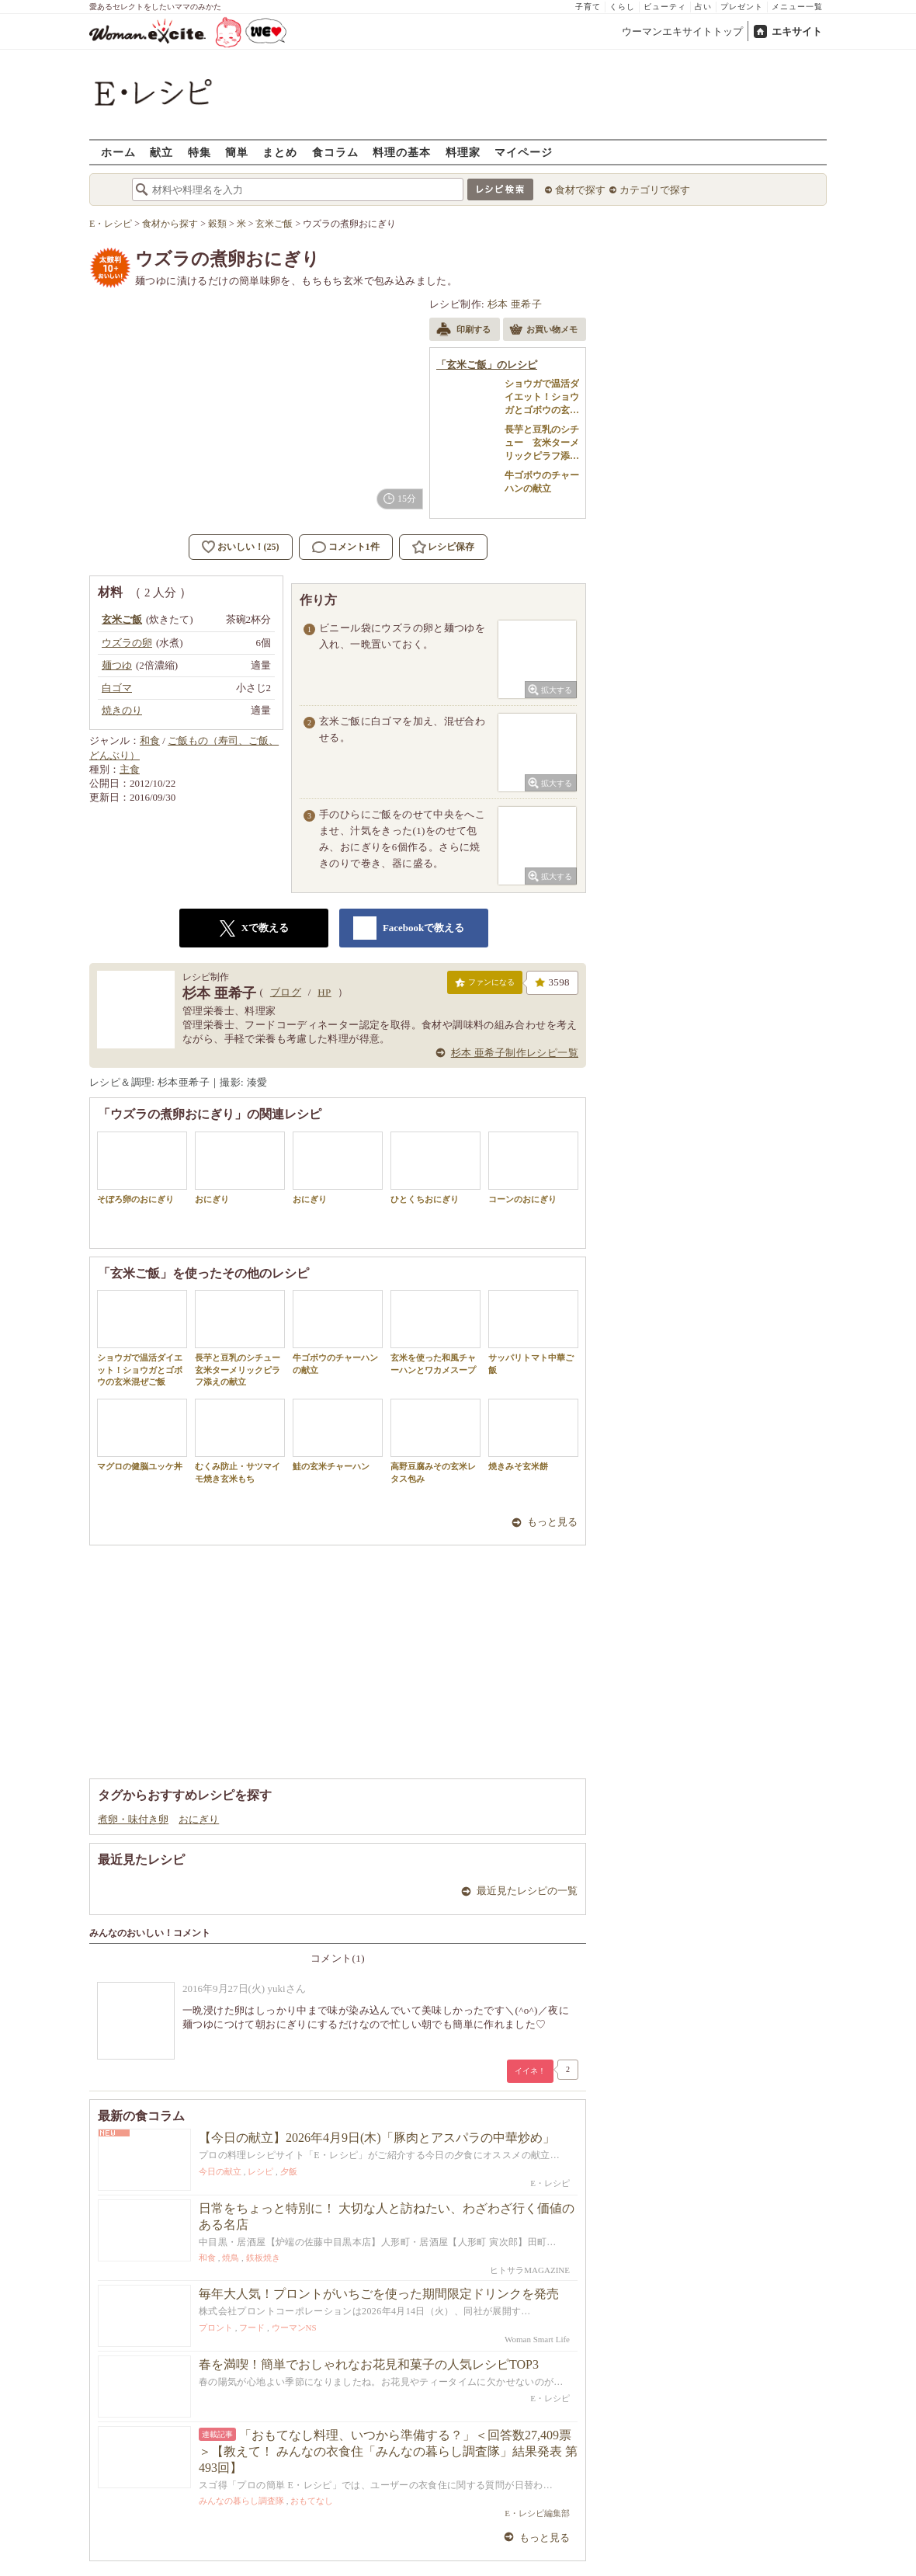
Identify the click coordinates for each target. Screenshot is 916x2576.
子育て (588, 6)
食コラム (335, 151)
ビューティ (665, 6)
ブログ (285, 992)
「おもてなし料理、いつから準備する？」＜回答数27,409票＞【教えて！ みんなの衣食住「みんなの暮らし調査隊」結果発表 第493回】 (388, 2451)
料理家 (463, 151)
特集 (199, 151)
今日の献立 (220, 2171)
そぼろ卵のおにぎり (142, 1168)
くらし (622, 6)
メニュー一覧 (797, 6)
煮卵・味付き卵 (133, 1819)
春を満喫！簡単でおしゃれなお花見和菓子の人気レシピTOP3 (369, 2364)
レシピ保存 (451, 546)
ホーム (118, 151)
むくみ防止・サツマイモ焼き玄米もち (240, 1441)
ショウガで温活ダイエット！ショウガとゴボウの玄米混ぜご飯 (142, 1338)
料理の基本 (402, 151)
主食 (130, 769)
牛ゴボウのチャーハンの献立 (338, 1332)
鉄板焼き (263, 2257)
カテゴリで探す (654, 190)
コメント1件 (346, 547)
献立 (161, 151)
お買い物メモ (543, 331)
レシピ (260, 2171)
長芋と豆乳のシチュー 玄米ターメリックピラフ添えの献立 (242, 1338)
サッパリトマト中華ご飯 (533, 1332)
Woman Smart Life (537, 2339)
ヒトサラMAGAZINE (530, 2270)
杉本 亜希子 (515, 304)
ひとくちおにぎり (435, 1168)
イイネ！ (530, 2071)
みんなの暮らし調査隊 (241, 2500)
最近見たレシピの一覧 (527, 1890)
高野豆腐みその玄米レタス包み (435, 1441)
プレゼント (741, 6)
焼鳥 (230, 2257)
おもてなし (311, 2500)
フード (252, 2327)
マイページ (523, 151)
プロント (216, 2327)
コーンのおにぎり (533, 1168)
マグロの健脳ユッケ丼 (142, 1435)
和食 (150, 740)
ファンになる (485, 985)
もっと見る (552, 1522)
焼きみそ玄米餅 (533, 1435)
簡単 (236, 151)
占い (703, 6)
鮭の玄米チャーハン (338, 1435)
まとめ (279, 151)
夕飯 (288, 2171)
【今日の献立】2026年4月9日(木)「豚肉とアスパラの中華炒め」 (377, 2137)
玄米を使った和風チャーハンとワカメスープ (435, 1332)
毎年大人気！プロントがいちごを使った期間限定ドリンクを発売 (379, 2293)
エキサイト (797, 31)
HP (324, 992)
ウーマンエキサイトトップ (682, 31)
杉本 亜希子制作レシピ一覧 (514, 1053)
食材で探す (580, 190)
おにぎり (240, 1168)
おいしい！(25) (248, 546)
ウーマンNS (294, 2327)
